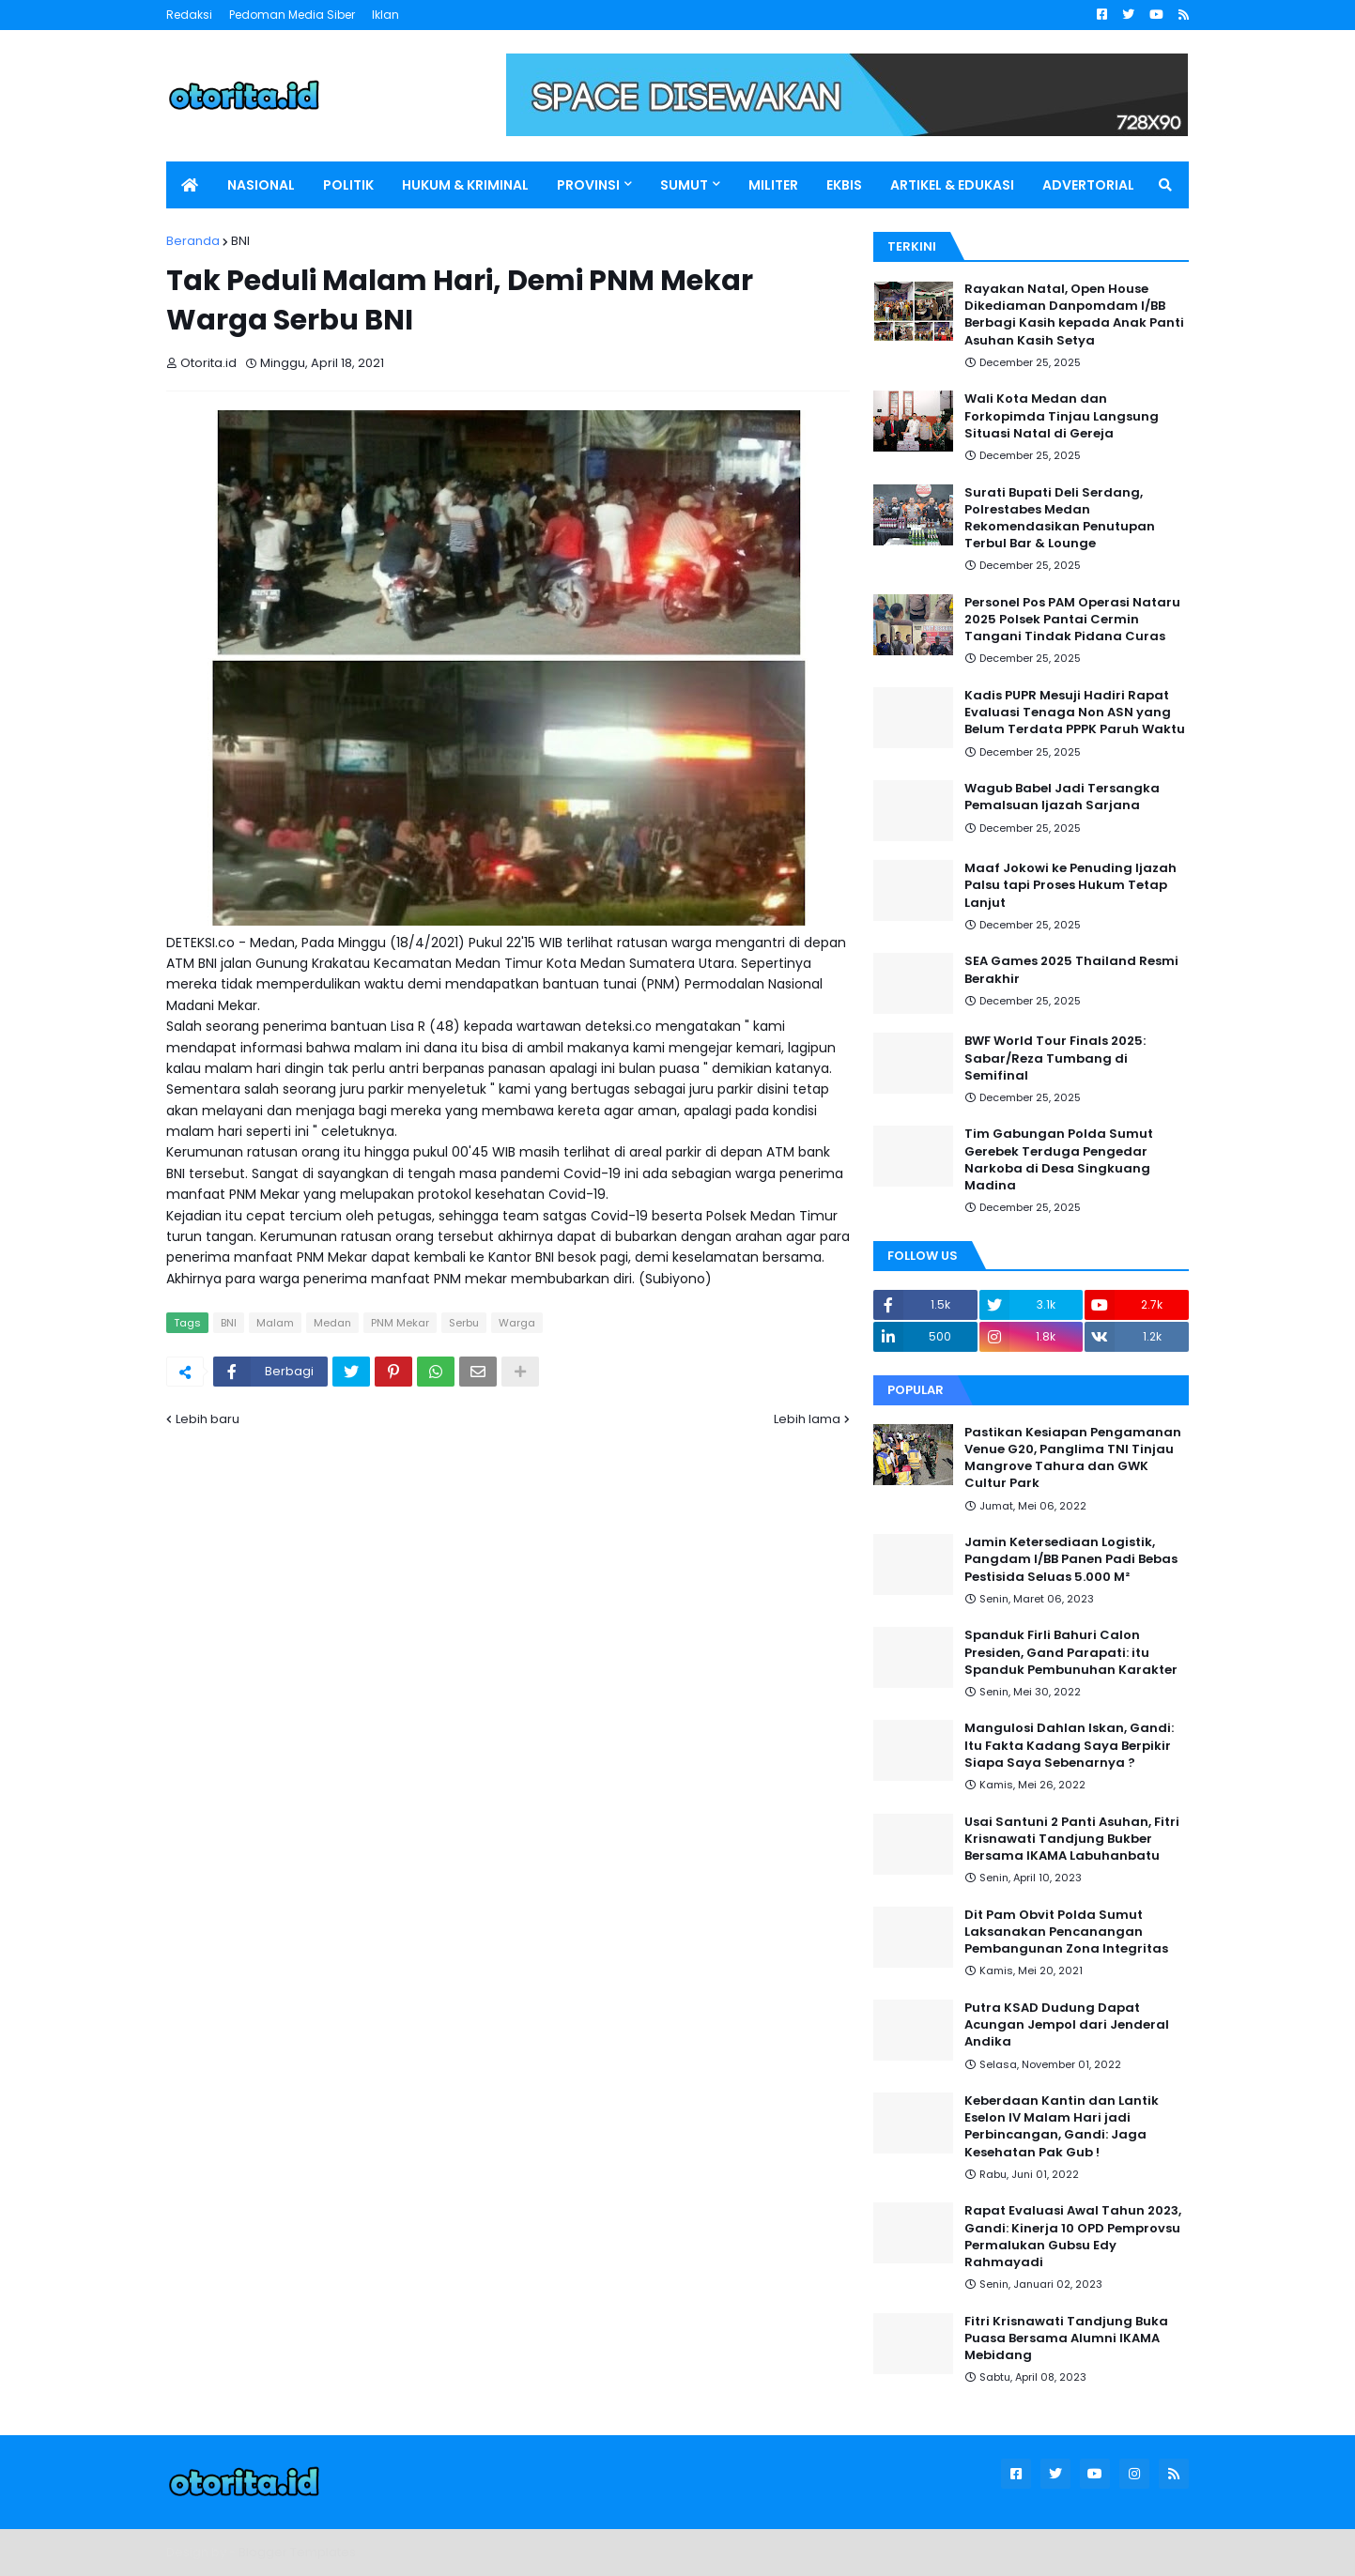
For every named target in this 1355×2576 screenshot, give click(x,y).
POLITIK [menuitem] (348, 185)
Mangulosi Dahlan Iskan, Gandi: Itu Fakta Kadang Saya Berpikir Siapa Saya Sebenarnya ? (1069, 1745)
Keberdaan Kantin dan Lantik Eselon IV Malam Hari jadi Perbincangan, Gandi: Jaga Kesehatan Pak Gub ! (1061, 2127)
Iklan (385, 15)
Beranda (193, 241)
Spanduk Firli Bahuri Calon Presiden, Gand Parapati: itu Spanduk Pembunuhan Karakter (1071, 1652)
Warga (517, 1322)
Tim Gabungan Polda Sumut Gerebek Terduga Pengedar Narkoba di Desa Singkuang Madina (1058, 1160)
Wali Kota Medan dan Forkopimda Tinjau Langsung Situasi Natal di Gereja (1061, 416)
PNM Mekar (400, 1322)
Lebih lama (807, 1419)
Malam (275, 1322)
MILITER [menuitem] (773, 185)
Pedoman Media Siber (292, 15)
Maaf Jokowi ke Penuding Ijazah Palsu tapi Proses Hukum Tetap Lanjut (1070, 885)
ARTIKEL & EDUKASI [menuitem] (952, 185)
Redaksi (189, 15)
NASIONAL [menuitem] (261, 185)
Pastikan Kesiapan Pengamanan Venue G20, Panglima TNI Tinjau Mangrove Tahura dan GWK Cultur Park (1072, 1458)
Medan (332, 1322)
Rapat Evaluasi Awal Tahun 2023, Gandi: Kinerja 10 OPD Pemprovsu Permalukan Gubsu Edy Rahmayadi (1072, 2236)
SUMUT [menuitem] (684, 185)
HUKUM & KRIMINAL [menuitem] (465, 185)
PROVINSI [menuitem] (588, 185)
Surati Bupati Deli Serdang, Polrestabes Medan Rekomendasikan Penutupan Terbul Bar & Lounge (1059, 518)
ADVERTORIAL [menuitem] (1088, 185)
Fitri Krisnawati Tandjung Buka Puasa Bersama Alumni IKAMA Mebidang (1066, 2338)
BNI (240, 241)
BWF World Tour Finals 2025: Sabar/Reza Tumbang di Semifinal (1055, 1058)
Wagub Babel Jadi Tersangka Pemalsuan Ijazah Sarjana (1062, 797)
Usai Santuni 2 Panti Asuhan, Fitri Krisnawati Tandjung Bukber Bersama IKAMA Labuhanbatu (1071, 1839)
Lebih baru (207, 1419)
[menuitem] (189, 184)
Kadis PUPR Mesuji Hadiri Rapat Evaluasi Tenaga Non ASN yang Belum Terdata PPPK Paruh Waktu (1074, 712)
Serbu (464, 1322)
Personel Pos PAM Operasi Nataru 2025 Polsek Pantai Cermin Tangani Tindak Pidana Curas (1072, 619)
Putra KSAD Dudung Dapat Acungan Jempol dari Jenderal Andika (1066, 2025)
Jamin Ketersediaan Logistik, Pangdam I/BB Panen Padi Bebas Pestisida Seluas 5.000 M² (1071, 1559)
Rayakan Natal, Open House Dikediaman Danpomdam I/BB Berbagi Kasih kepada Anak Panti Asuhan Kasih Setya (1074, 315)
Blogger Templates (297, 2552)
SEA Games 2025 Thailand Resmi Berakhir (1071, 970)
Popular (915, 1390)
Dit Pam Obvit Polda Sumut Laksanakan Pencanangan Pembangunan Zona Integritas (1066, 1932)
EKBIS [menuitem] (844, 185)
